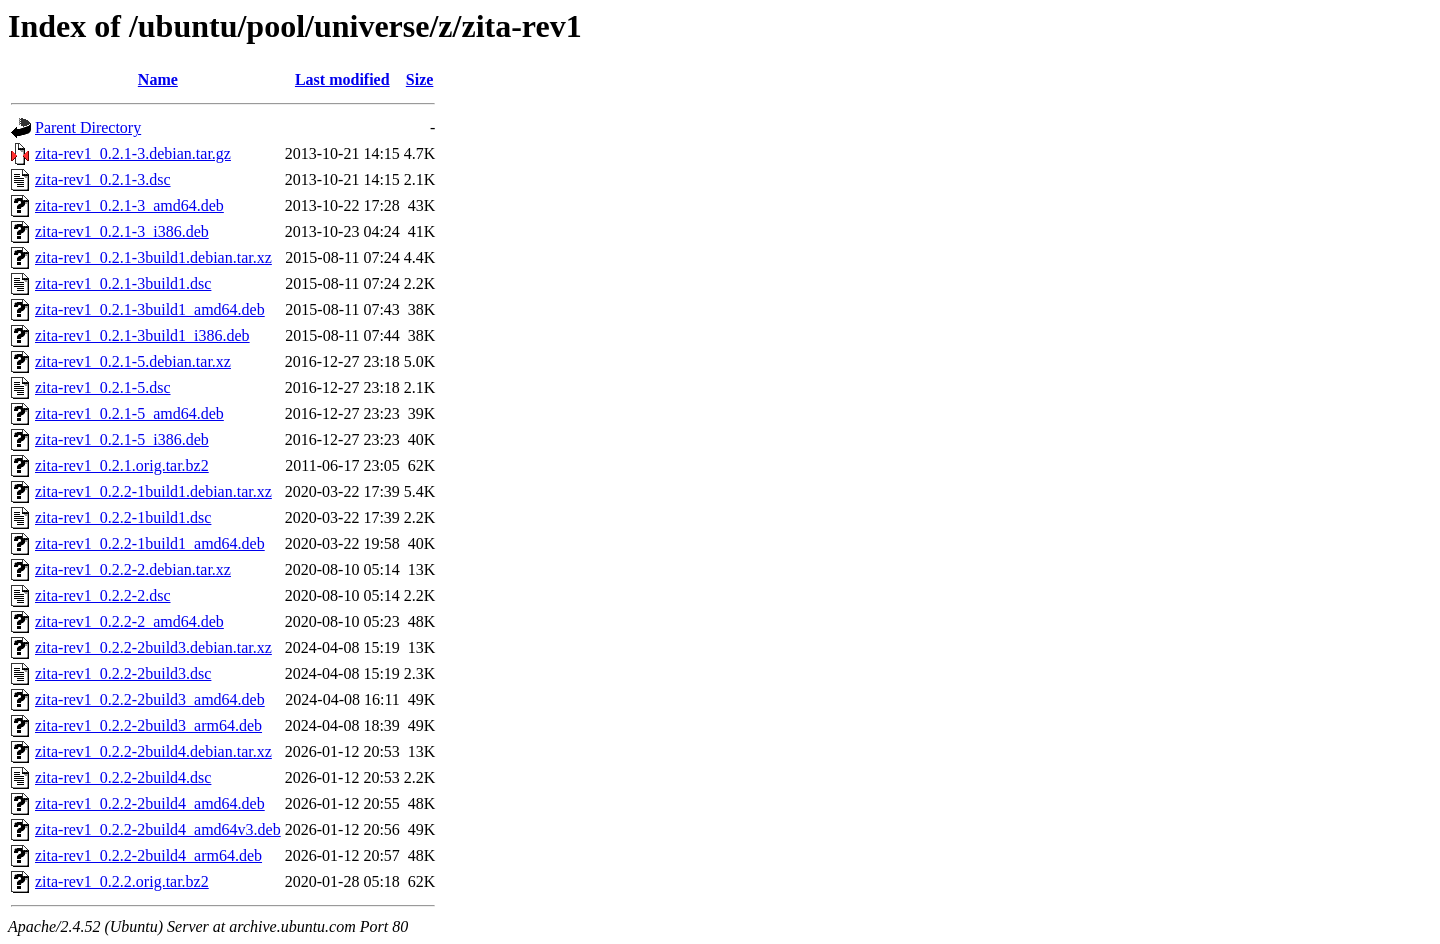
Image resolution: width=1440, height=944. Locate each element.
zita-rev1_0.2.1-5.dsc (103, 387)
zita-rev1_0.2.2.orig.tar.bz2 (122, 881)
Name (158, 79)
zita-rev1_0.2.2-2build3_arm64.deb (148, 725)
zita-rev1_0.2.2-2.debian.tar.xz (133, 569)
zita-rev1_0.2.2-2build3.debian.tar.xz (153, 647)
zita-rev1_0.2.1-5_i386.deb (122, 439)
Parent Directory (88, 127)
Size (420, 79)
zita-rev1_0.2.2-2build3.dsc (123, 673)
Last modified (342, 79)
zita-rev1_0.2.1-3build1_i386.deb (142, 335)
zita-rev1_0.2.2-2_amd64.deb (129, 621)
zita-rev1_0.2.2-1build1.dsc (123, 517)
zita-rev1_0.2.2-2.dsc (103, 595)
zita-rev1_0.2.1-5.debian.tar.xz (133, 361)
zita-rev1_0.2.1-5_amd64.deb (129, 413)
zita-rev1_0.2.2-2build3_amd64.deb (150, 699)
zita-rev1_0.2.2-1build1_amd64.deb (150, 543)
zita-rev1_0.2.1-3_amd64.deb (129, 205)
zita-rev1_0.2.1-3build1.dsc (123, 283)
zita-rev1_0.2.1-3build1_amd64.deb (150, 309)
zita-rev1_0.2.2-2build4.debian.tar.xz (153, 751)
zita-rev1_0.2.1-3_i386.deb (122, 231)
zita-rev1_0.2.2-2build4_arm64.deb (148, 855)
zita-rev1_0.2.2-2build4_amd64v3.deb (158, 829)
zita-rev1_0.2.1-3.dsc (103, 179)
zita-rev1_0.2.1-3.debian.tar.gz (133, 153)
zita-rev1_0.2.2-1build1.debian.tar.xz (153, 491)
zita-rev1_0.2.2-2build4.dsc (123, 777)
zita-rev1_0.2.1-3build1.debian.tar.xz (153, 257)
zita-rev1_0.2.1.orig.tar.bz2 (122, 465)
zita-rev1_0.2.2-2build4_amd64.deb (150, 803)
